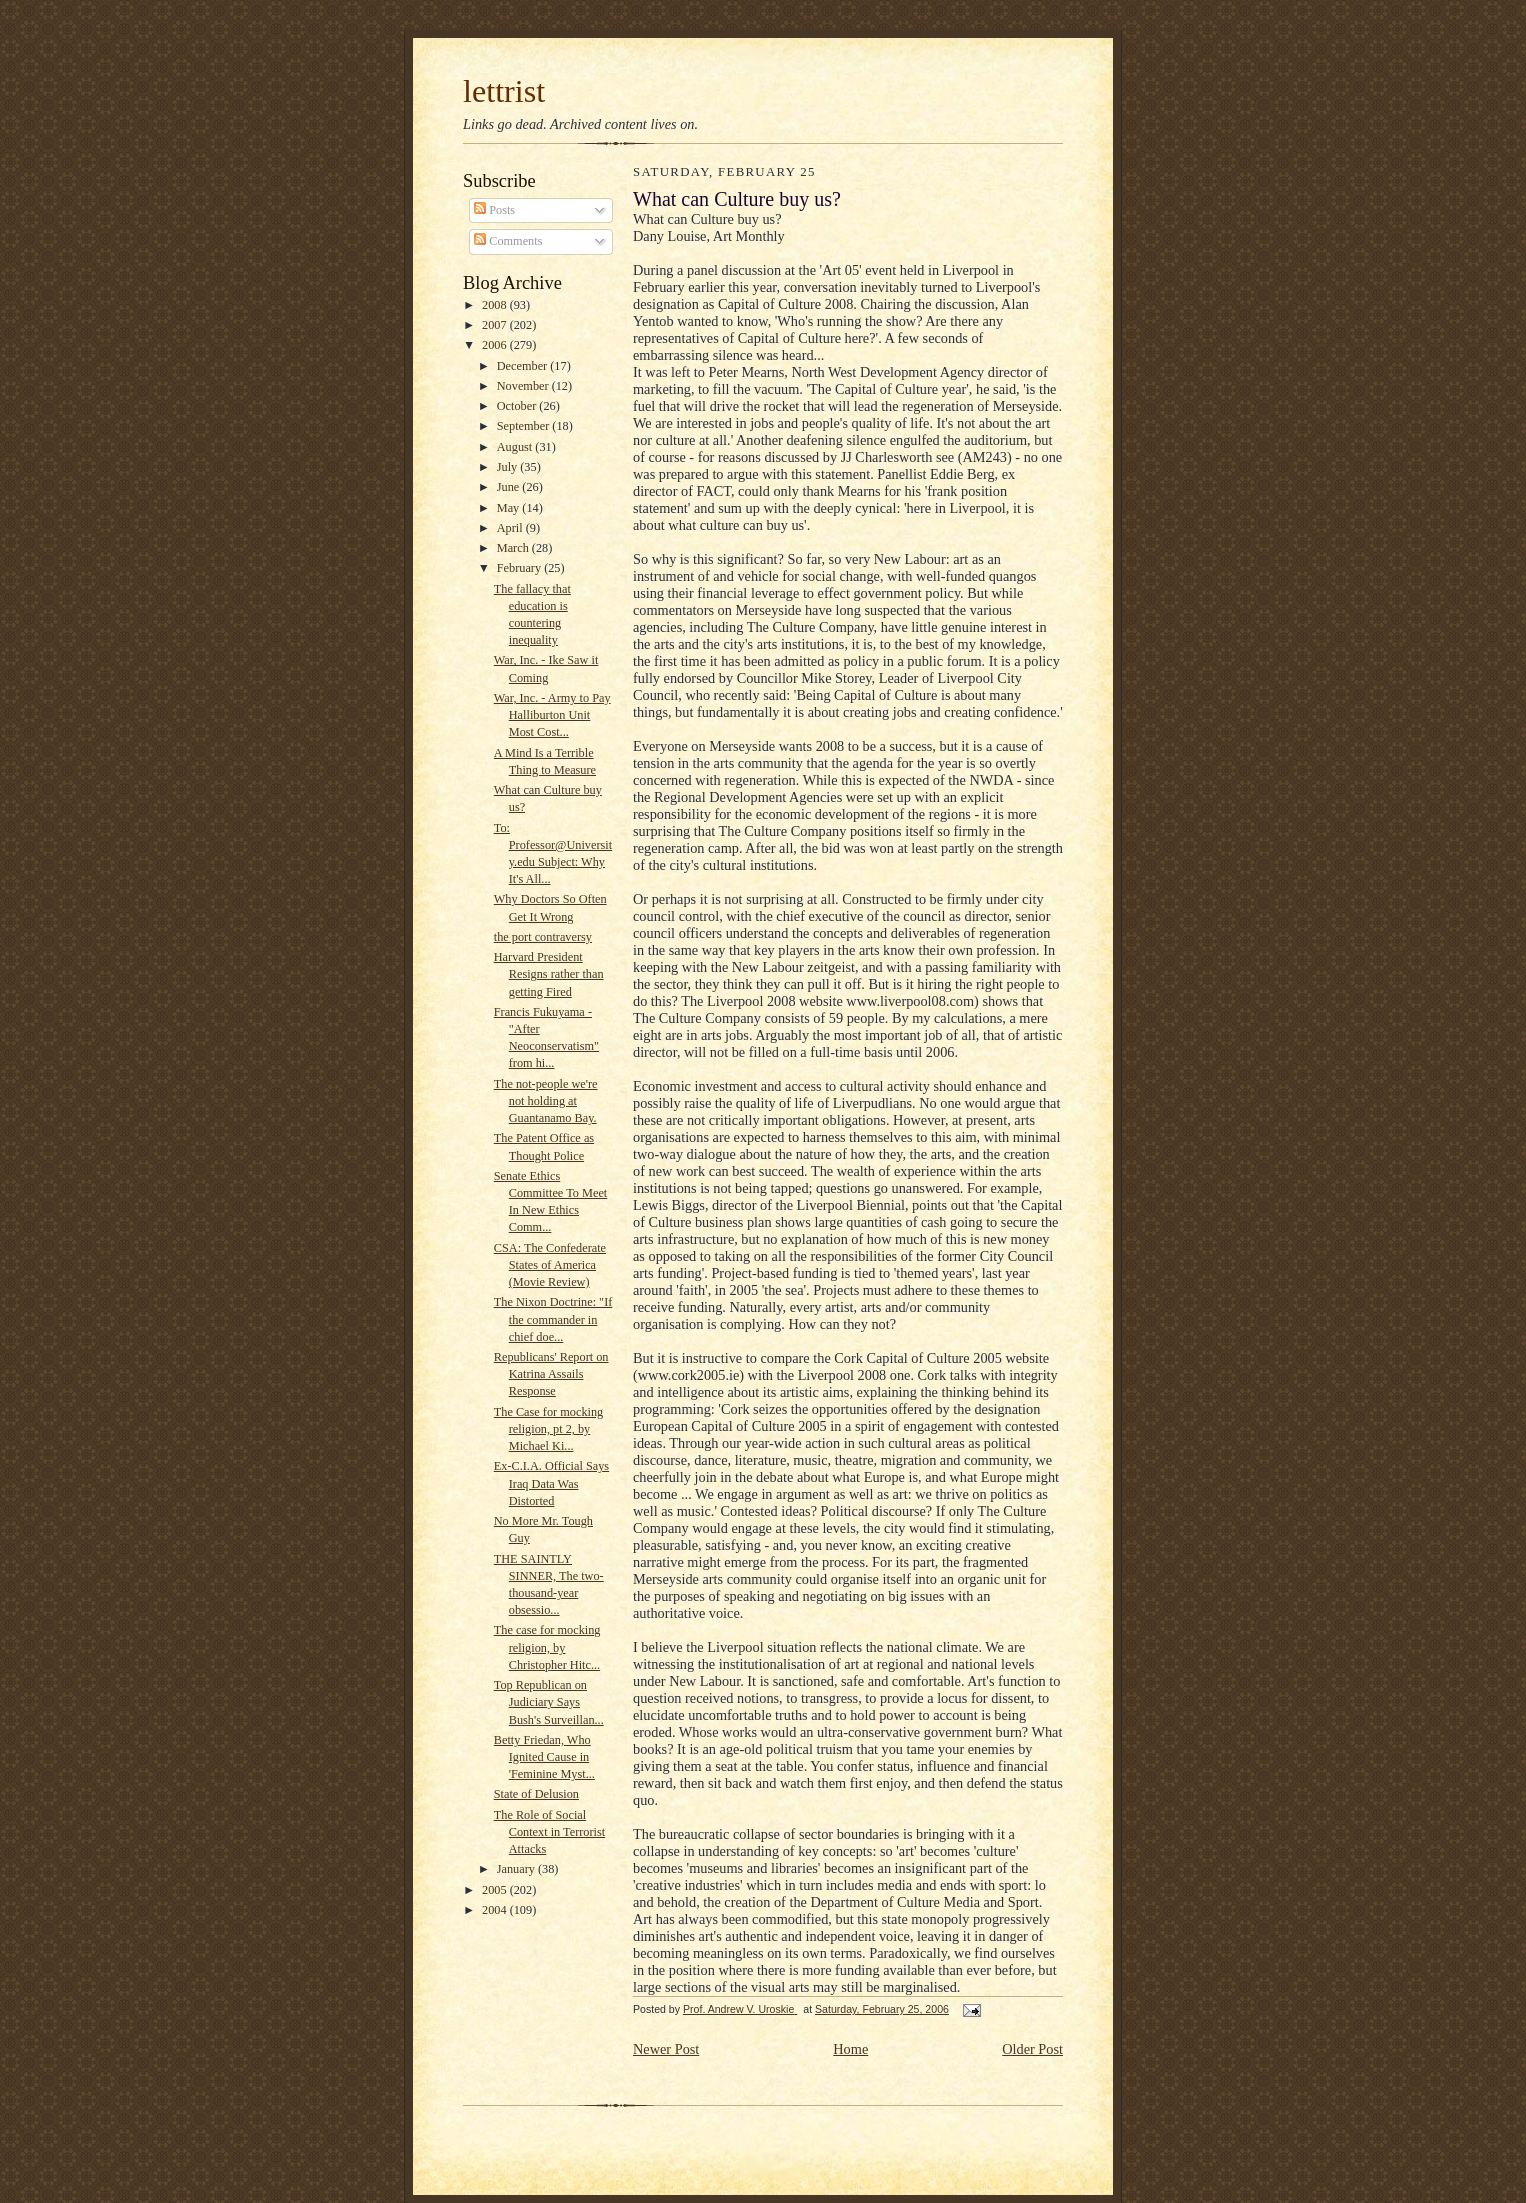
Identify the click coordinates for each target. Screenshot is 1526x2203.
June (510, 487)
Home (850, 2049)
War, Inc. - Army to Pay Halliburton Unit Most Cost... (552, 715)
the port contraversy (543, 937)
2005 (496, 1890)
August (516, 447)
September (525, 426)
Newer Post (666, 2049)
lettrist (504, 91)
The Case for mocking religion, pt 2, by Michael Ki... (548, 1429)
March (514, 548)
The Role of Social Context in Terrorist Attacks (549, 1832)
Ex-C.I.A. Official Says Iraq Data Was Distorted (551, 1483)
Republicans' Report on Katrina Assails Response (551, 1374)
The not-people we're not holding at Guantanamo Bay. (546, 1101)
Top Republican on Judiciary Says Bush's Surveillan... (549, 1702)
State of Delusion (536, 1794)
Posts (494, 210)
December (524, 366)
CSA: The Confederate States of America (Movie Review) (550, 1265)
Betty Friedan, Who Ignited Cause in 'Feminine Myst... (544, 1757)
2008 (496, 305)
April (511, 528)
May (510, 508)
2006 (496, 345)
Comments (508, 241)
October (518, 406)
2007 (496, 325)
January (517, 1869)
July (509, 467)
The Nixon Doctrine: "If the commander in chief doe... (553, 1319)
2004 (496, 1910)
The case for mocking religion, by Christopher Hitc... (547, 1647)
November (524, 386)
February (520, 568)
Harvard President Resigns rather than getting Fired (549, 974)
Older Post (1032, 2049)
